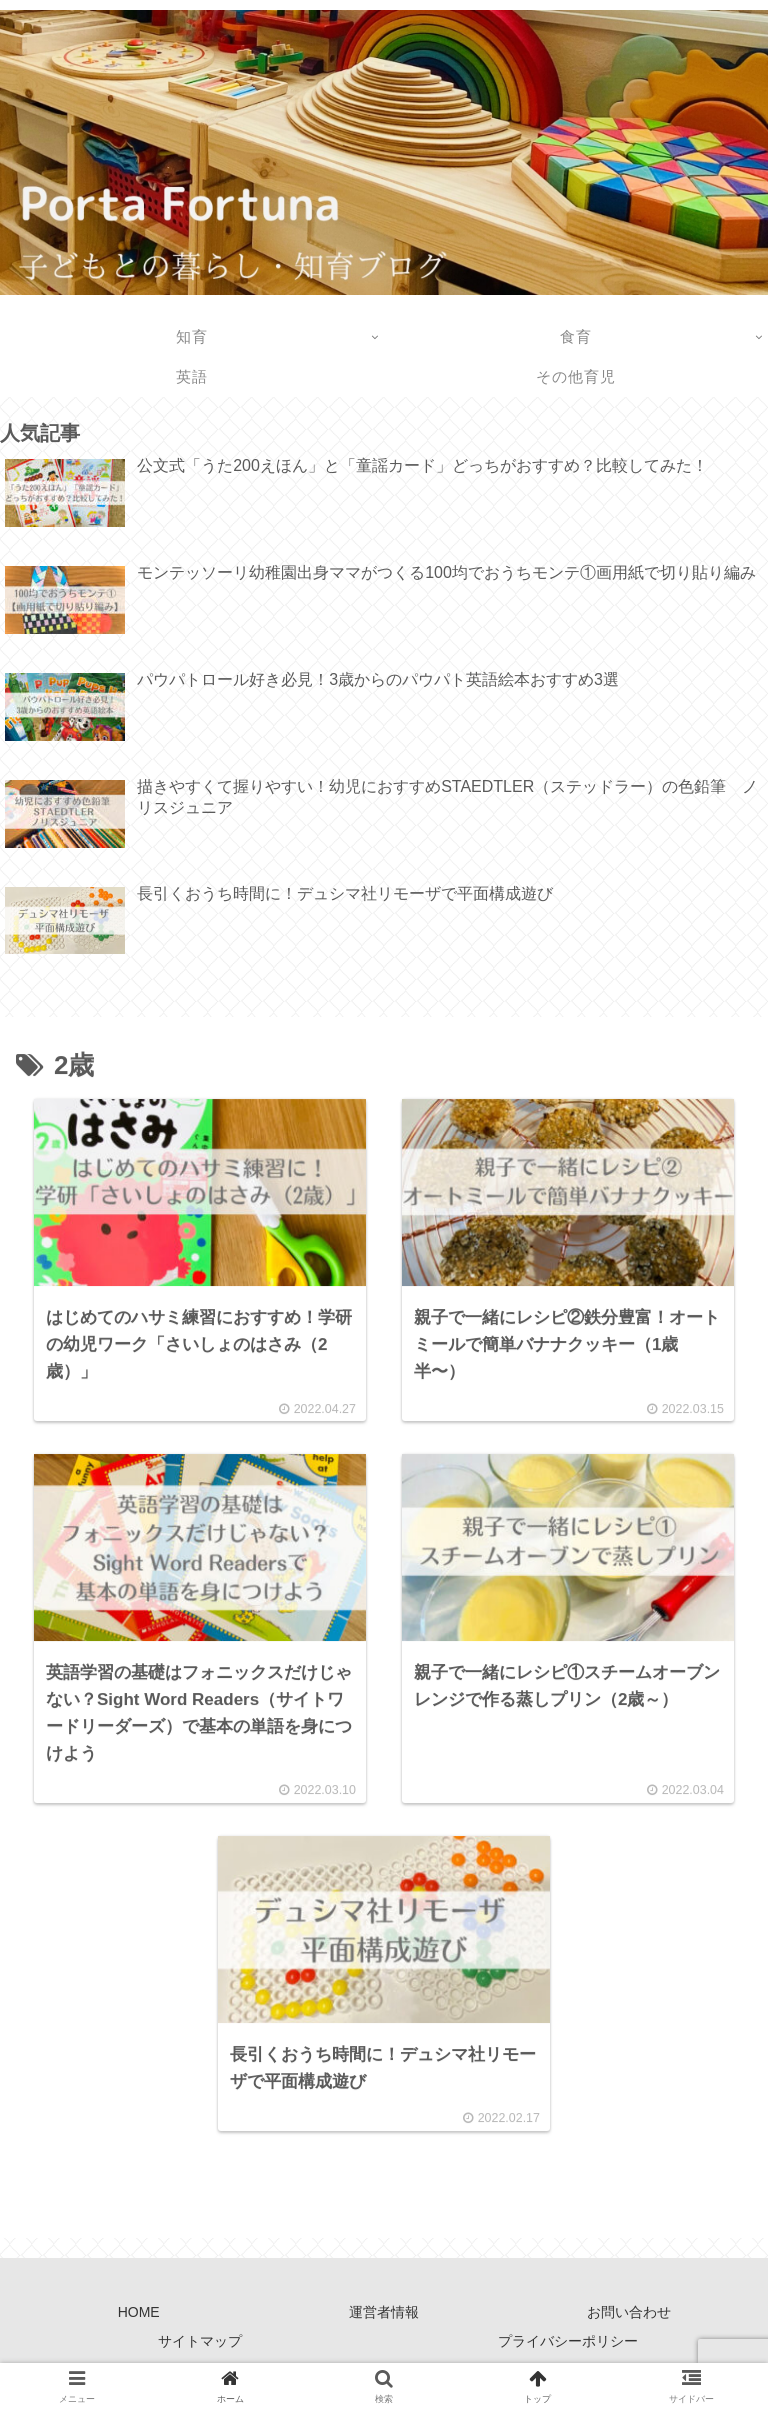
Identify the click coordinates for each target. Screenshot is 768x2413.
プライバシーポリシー (568, 2348)
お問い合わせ (629, 2319)
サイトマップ (200, 2348)
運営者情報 (384, 2319)
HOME (139, 2319)
